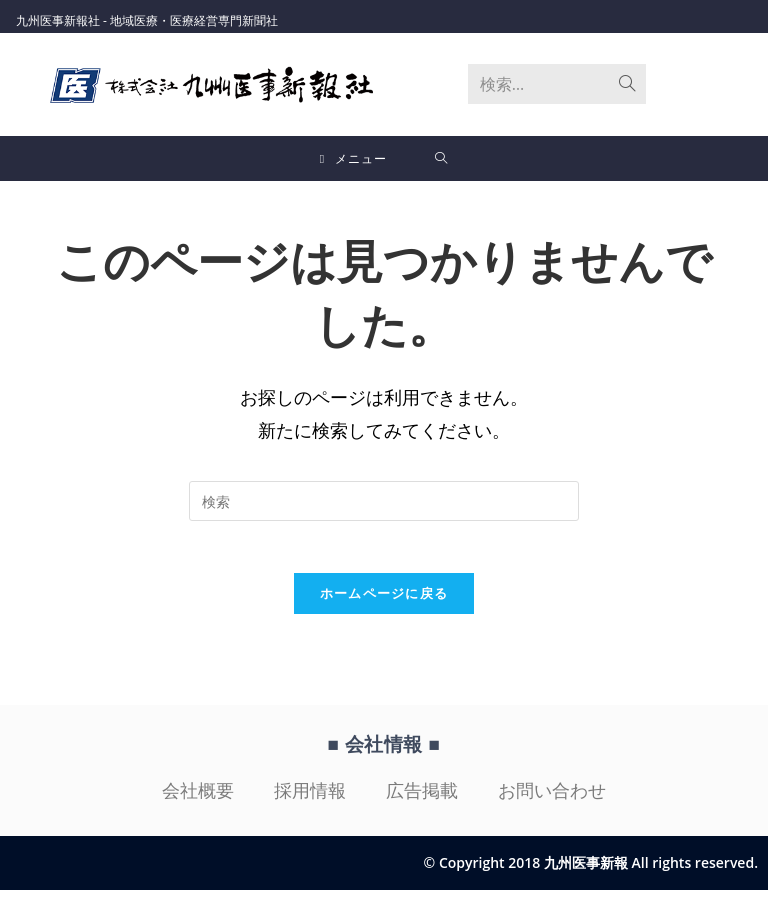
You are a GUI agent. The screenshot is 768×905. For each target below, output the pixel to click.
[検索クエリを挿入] (384, 506)
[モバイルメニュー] (354, 160)
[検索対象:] (441, 160)
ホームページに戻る (384, 607)
